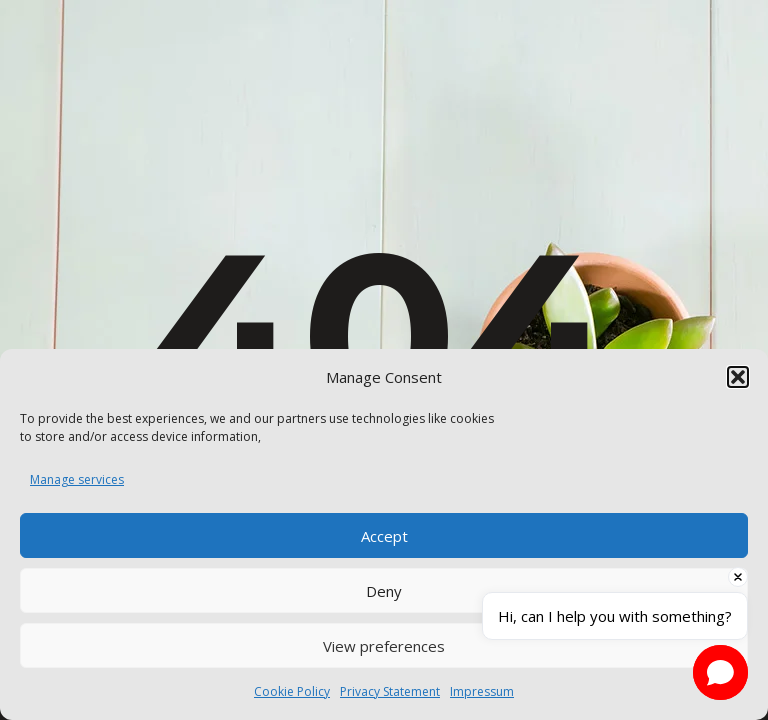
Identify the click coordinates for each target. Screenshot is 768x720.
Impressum (482, 691)
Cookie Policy (292, 691)
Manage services (77, 479)
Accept (384, 536)
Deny (384, 591)
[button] (738, 377)
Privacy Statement (390, 691)
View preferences (384, 646)
